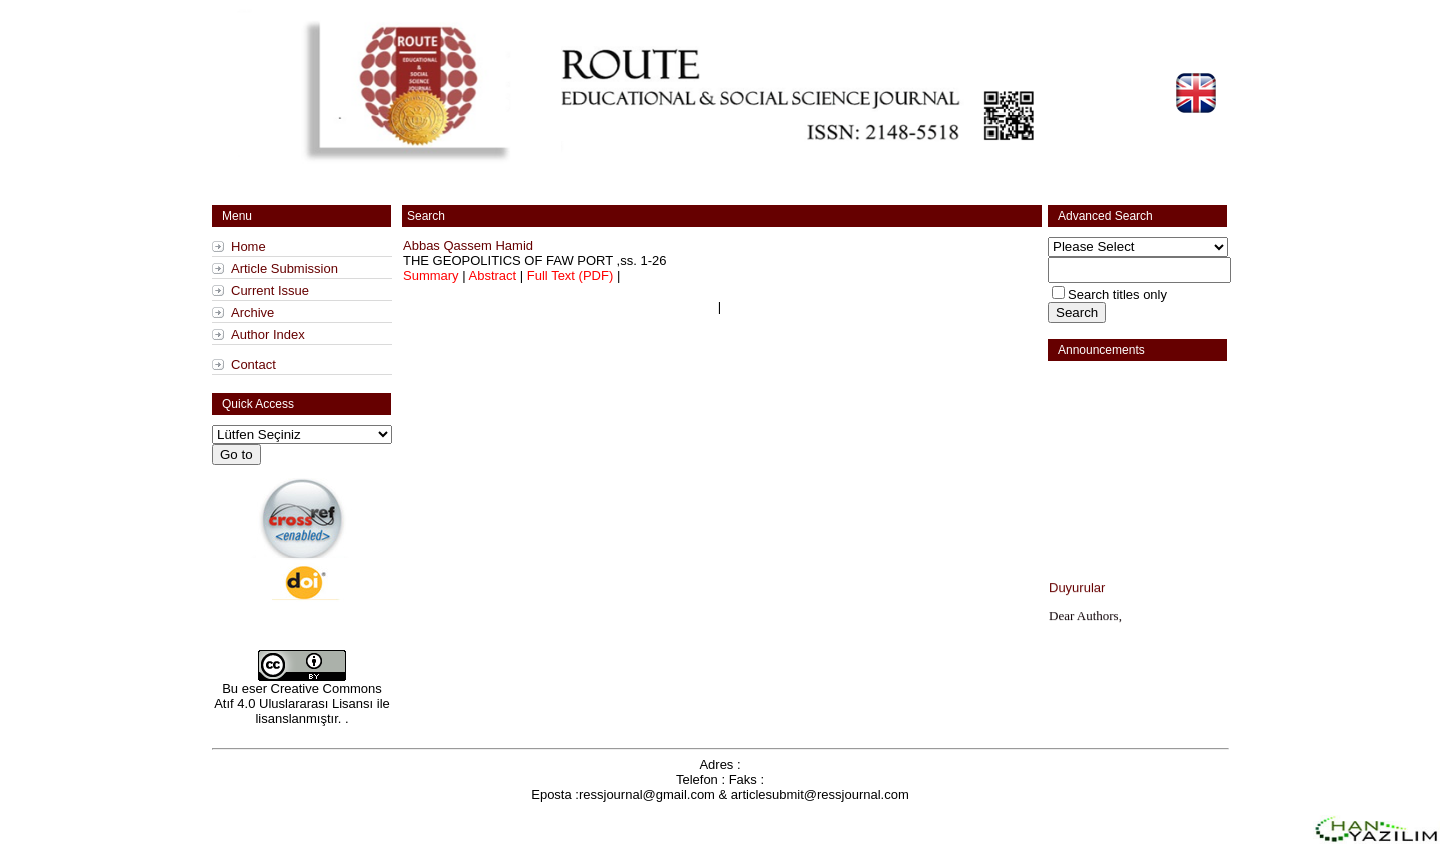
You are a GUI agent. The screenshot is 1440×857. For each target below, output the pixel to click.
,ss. (534, 260)
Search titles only (1117, 294)
